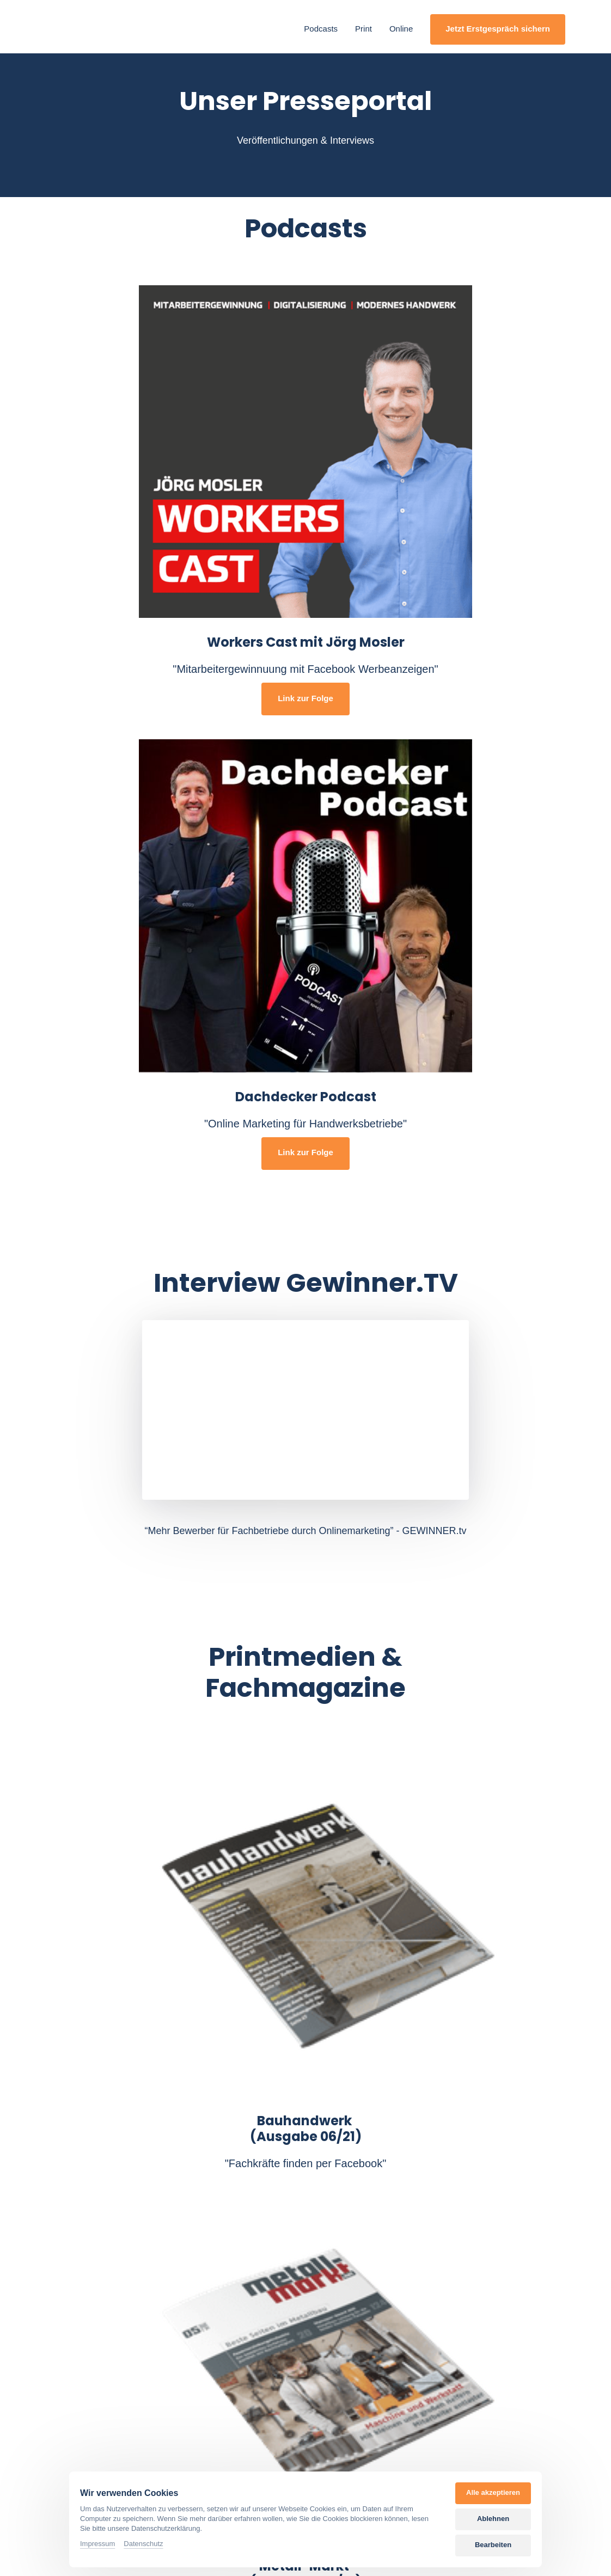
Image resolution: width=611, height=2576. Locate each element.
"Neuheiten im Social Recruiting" (125, 2158)
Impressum (97, 2544)
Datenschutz (143, 2544)
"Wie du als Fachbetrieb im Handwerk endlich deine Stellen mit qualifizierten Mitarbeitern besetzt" (306, 2187)
